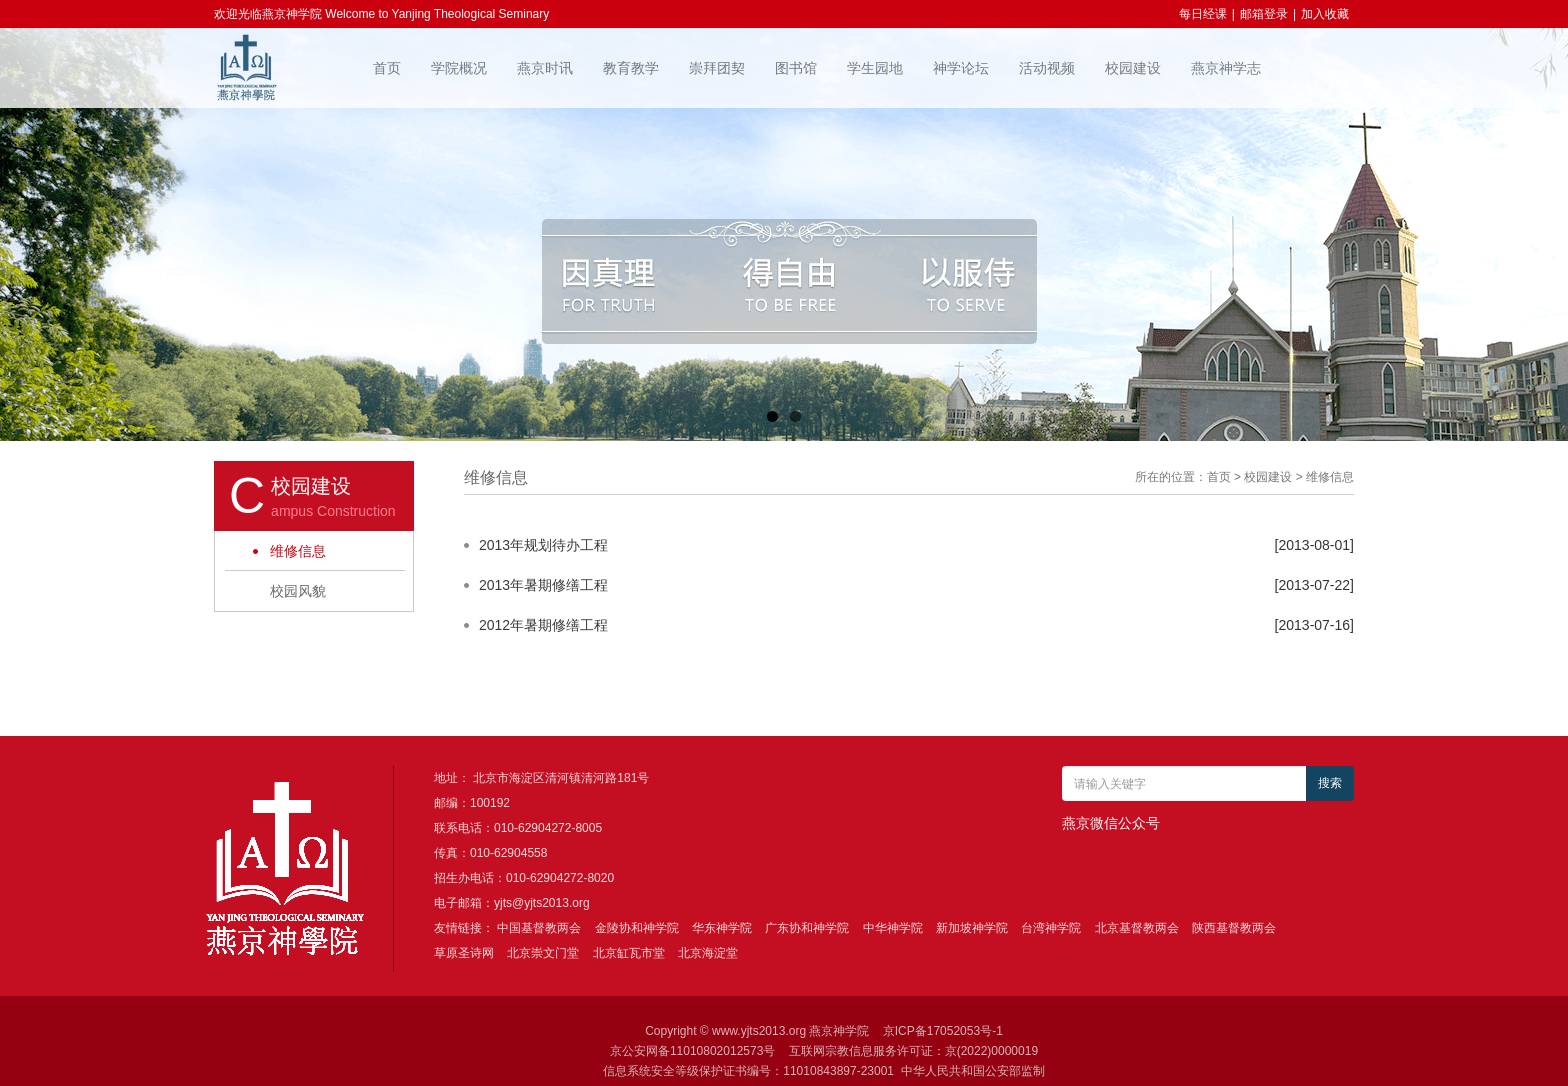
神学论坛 (961, 68)
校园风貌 (298, 591)
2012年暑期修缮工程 (543, 625)
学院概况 (459, 68)
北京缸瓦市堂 (629, 953)
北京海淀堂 (708, 953)
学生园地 (875, 68)
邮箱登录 (1264, 14)
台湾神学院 (1051, 928)
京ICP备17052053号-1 (943, 1031)
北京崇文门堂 (543, 953)
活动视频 (1047, 68)
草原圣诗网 (464, 953)
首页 (387, 68)
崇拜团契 (717, 68)
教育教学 (631, 68)
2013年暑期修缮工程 (543, 585)
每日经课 (1203, 14)
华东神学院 (722, 928)
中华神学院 (893, 928)
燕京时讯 (545, 68)
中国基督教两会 (539, 928)
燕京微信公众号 (1111, 823)
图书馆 (796, 68)
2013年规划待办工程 (543, 545)
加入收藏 (1325, 14)
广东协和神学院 (807, 928)
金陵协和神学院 (637, 928)
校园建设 (1133, 68)
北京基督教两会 (1137, 928)
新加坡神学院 (972, 928)
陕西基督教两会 (1234, 928)
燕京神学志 (1226, 68)
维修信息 (298, 551)
